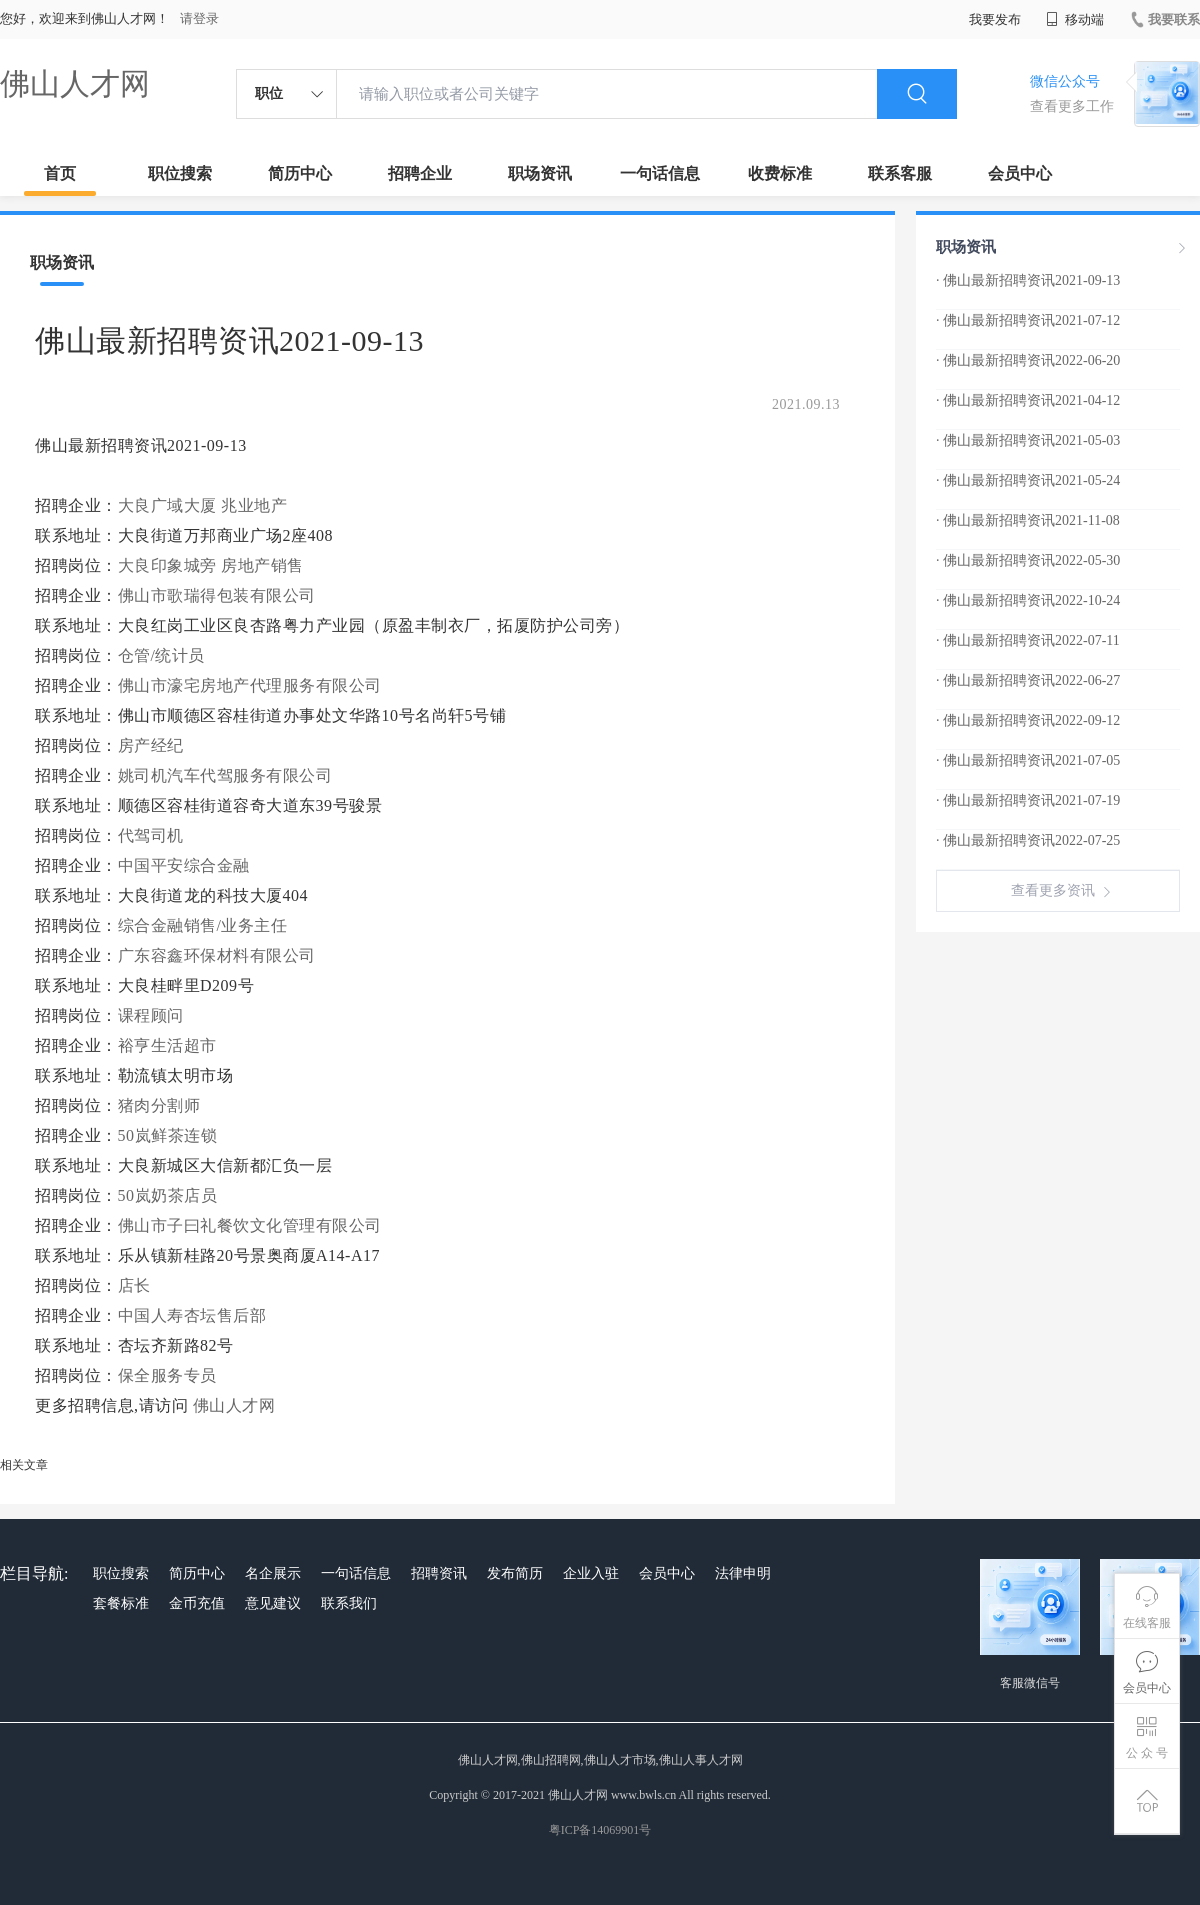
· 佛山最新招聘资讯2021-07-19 (1028, 800)
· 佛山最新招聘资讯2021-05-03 (1028, 440)
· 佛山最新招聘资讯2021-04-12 (1028, 400)
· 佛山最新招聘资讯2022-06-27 (1028, 680)
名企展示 (273, 1573)
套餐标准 (121, 1603)
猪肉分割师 (159, 1105)
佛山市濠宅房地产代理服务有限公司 (250, 685)
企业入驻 (591, 1573)
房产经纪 (151, 745)
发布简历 (515, 1573)
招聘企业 (420, 173)
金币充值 (197, 1603)
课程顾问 (151, 1015)
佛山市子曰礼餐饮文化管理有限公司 (250, 1225)
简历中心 (300, 173)
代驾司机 (151, 835)
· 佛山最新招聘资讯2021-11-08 (1028, 520)
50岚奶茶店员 (168, 1195)
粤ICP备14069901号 (600, 1830)
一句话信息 (660, 173)
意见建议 (273, 1603)
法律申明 (743, 1573)
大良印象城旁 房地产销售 (211, 565)
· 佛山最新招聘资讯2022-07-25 (1028, 840)
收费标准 (780, 173)
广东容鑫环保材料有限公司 (217, 955)
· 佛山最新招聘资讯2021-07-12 (1028, 320)
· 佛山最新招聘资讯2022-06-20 (1028, 360)
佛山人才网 (75, 83)
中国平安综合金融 (184, 865)
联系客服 (900, 173)
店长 (134, 1285)
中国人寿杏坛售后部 (192, 1315)
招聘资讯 (439, 1573)
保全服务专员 (167, 1375)
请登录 (199, 18)
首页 (60, 173)
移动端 (1075, 19)
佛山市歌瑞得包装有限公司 (217, 595)
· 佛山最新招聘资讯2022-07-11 (1028, 640)
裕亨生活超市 (167, 1045)
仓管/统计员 (161, 655)
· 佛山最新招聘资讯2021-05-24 (1028, 480)
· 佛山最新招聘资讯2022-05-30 (1028, 560)
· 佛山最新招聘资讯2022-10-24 (1028, 600)
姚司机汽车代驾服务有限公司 (225, 775)
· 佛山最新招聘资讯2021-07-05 (1028, 760)
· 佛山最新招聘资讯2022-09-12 (1028, 720)
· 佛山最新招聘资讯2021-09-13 (1028, 280)
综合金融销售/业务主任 (203, 925)
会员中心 (1020, 173)
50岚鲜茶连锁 (168, 1135)
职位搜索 (180, 173)
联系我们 (349, 1603)
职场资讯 (540, 173)
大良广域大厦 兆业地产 (203, 505)
